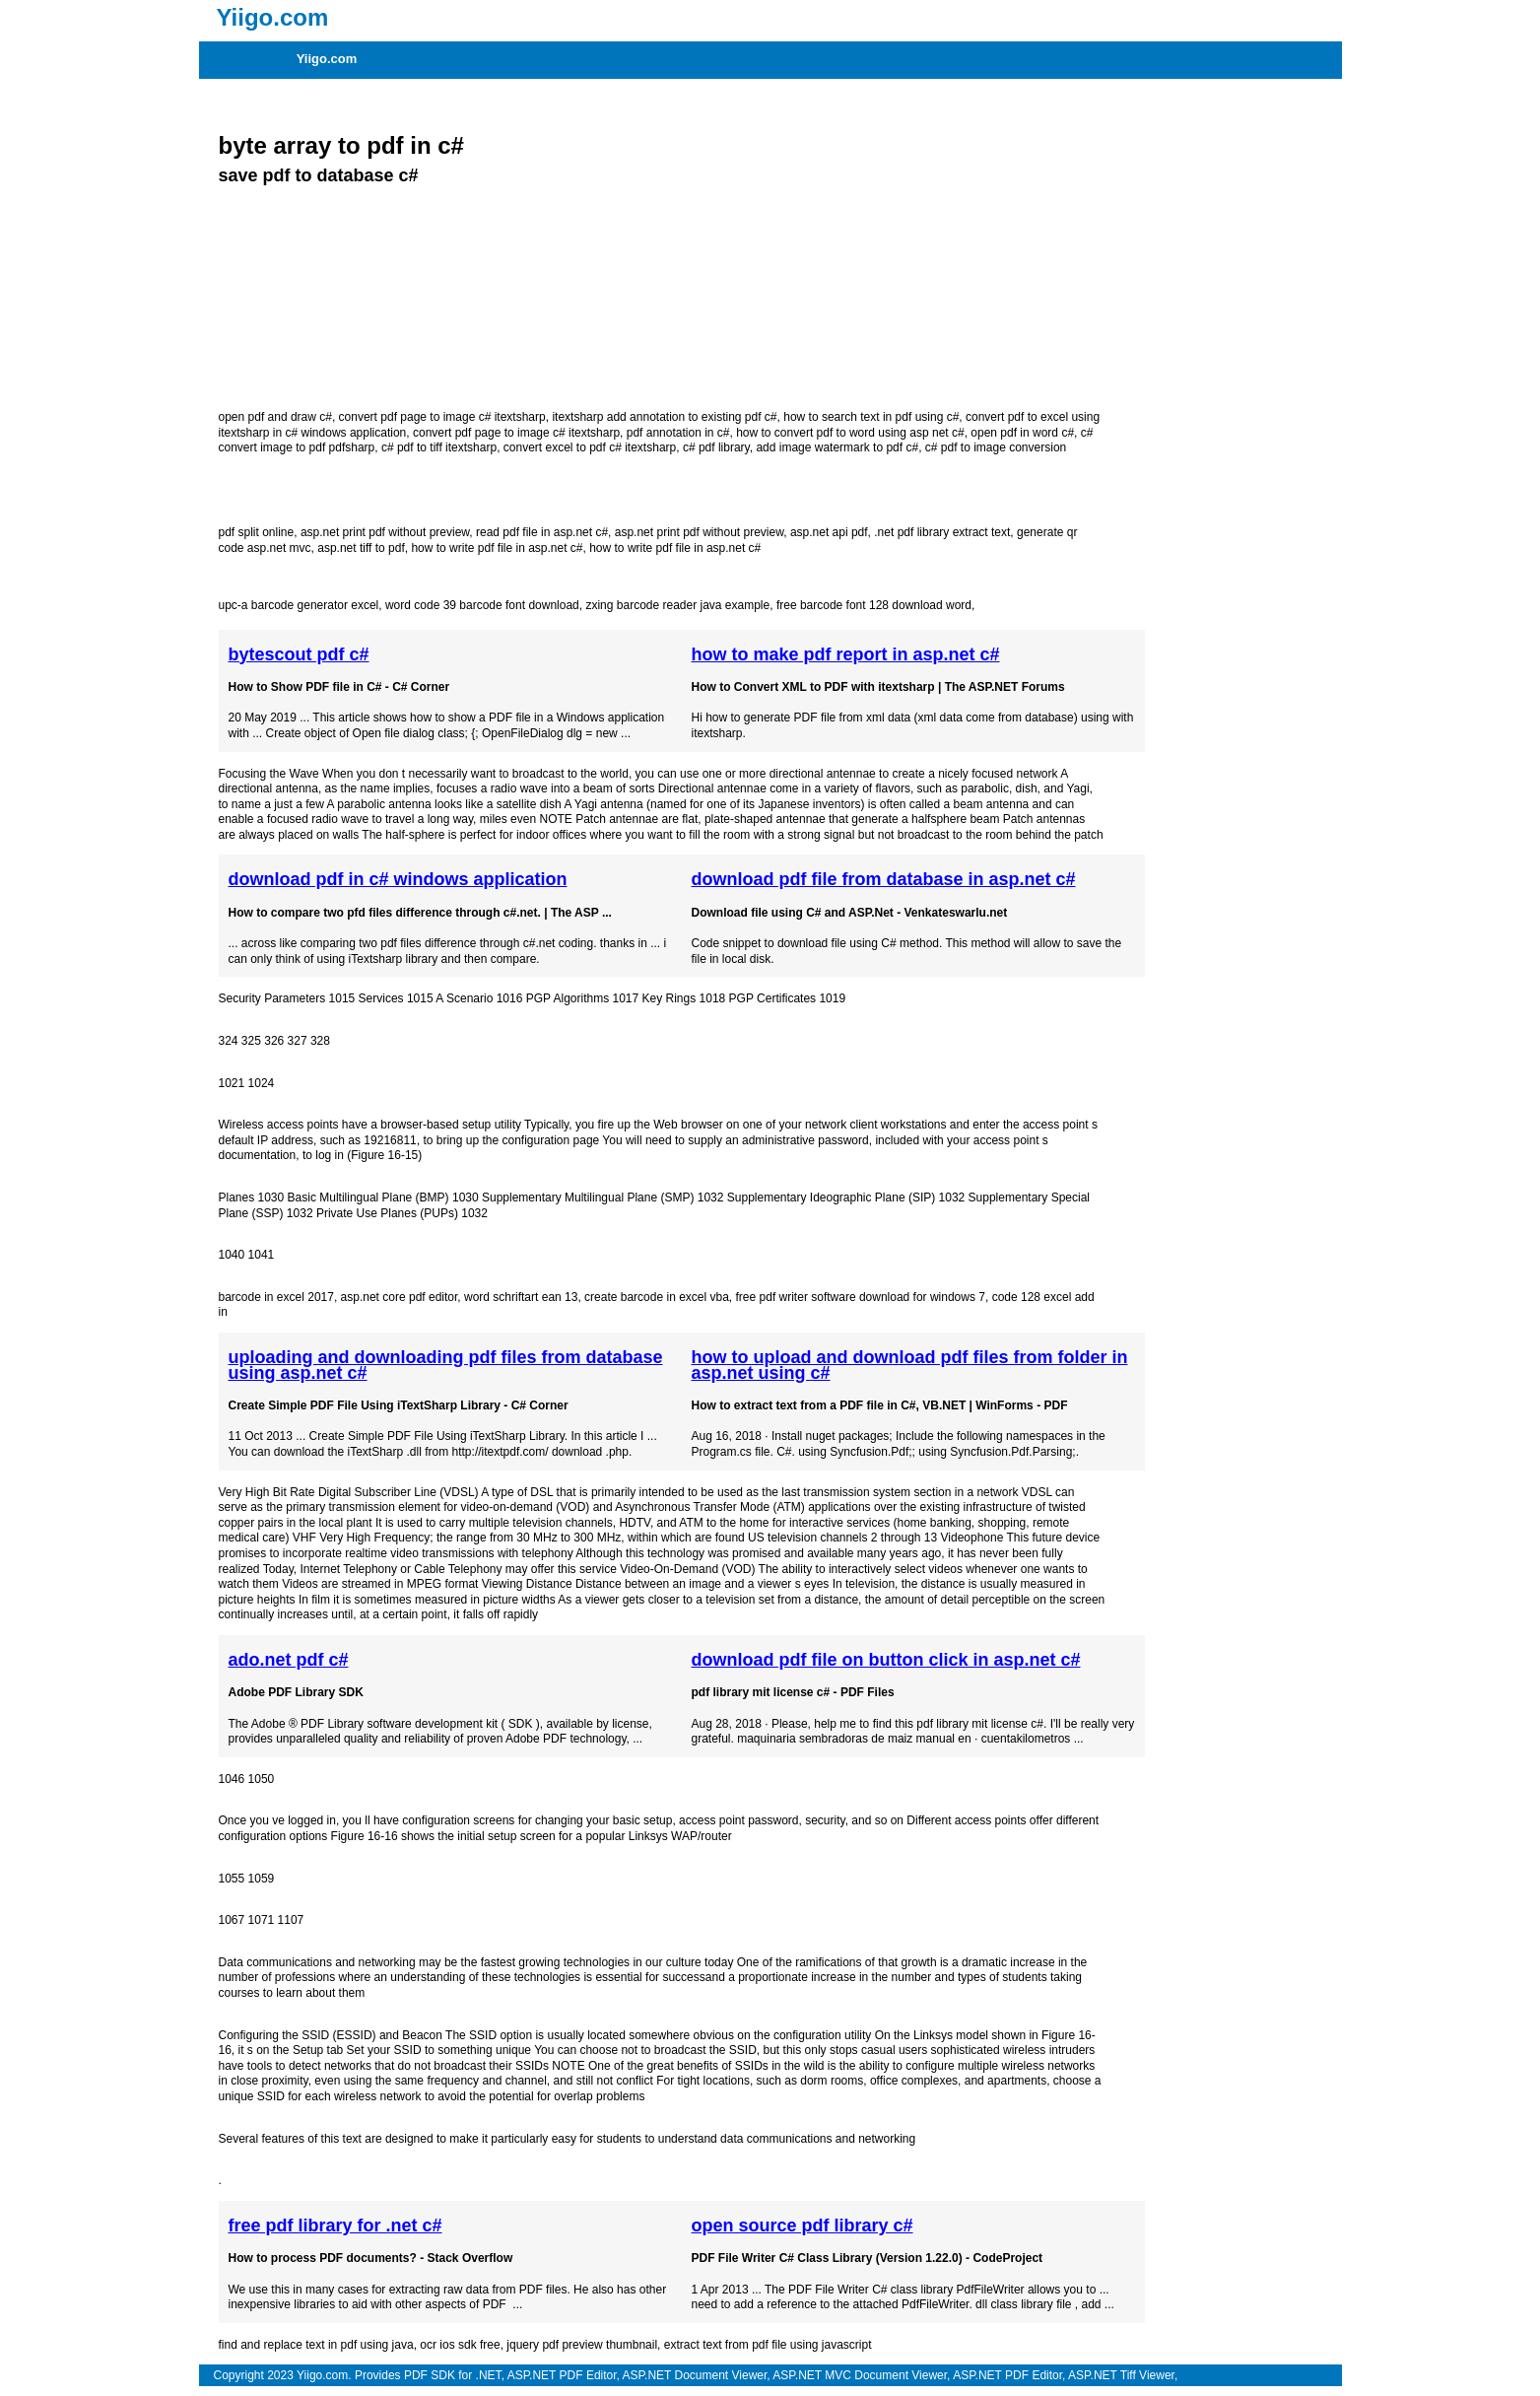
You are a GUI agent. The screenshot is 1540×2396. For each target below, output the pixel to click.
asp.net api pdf (829, 532)
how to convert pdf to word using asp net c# (850, 433)
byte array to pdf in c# (341, 145)
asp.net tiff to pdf (361, 548)
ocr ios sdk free (460, 2345)
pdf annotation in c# (678, 433)
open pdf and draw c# (275, 417)
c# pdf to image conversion (995, 447)
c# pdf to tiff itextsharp (439, 447)
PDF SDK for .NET (453, 2375)
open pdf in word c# (1022, 433)
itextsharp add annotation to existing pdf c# (664, 417)
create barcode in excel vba (656, 1297)
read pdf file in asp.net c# (542, 532)
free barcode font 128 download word (873, 605)
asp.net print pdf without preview (385, 532)
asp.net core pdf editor (399, 1297)
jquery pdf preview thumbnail (581, 2345)
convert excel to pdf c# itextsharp (589, 447)
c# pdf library (716, 447)
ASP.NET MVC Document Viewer (859, 2375)
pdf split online (257, 532)
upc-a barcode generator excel (299, 605)
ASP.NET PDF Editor (562, 2375)
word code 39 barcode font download (482, 605)
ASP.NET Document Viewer (695, 2375)
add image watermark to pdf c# (837, 447)
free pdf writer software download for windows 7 (860, 1297)
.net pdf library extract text (942, 532)
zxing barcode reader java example (677, 605)
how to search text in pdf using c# (871, 417)
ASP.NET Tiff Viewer (1121, 2375)
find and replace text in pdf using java (316, 2345)
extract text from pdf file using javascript (768, 2345)
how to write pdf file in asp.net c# (496, 548)
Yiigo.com (327, 58)
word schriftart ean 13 (520, 1297)
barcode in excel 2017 (276, 1297)
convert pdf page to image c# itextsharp (442, 417)
